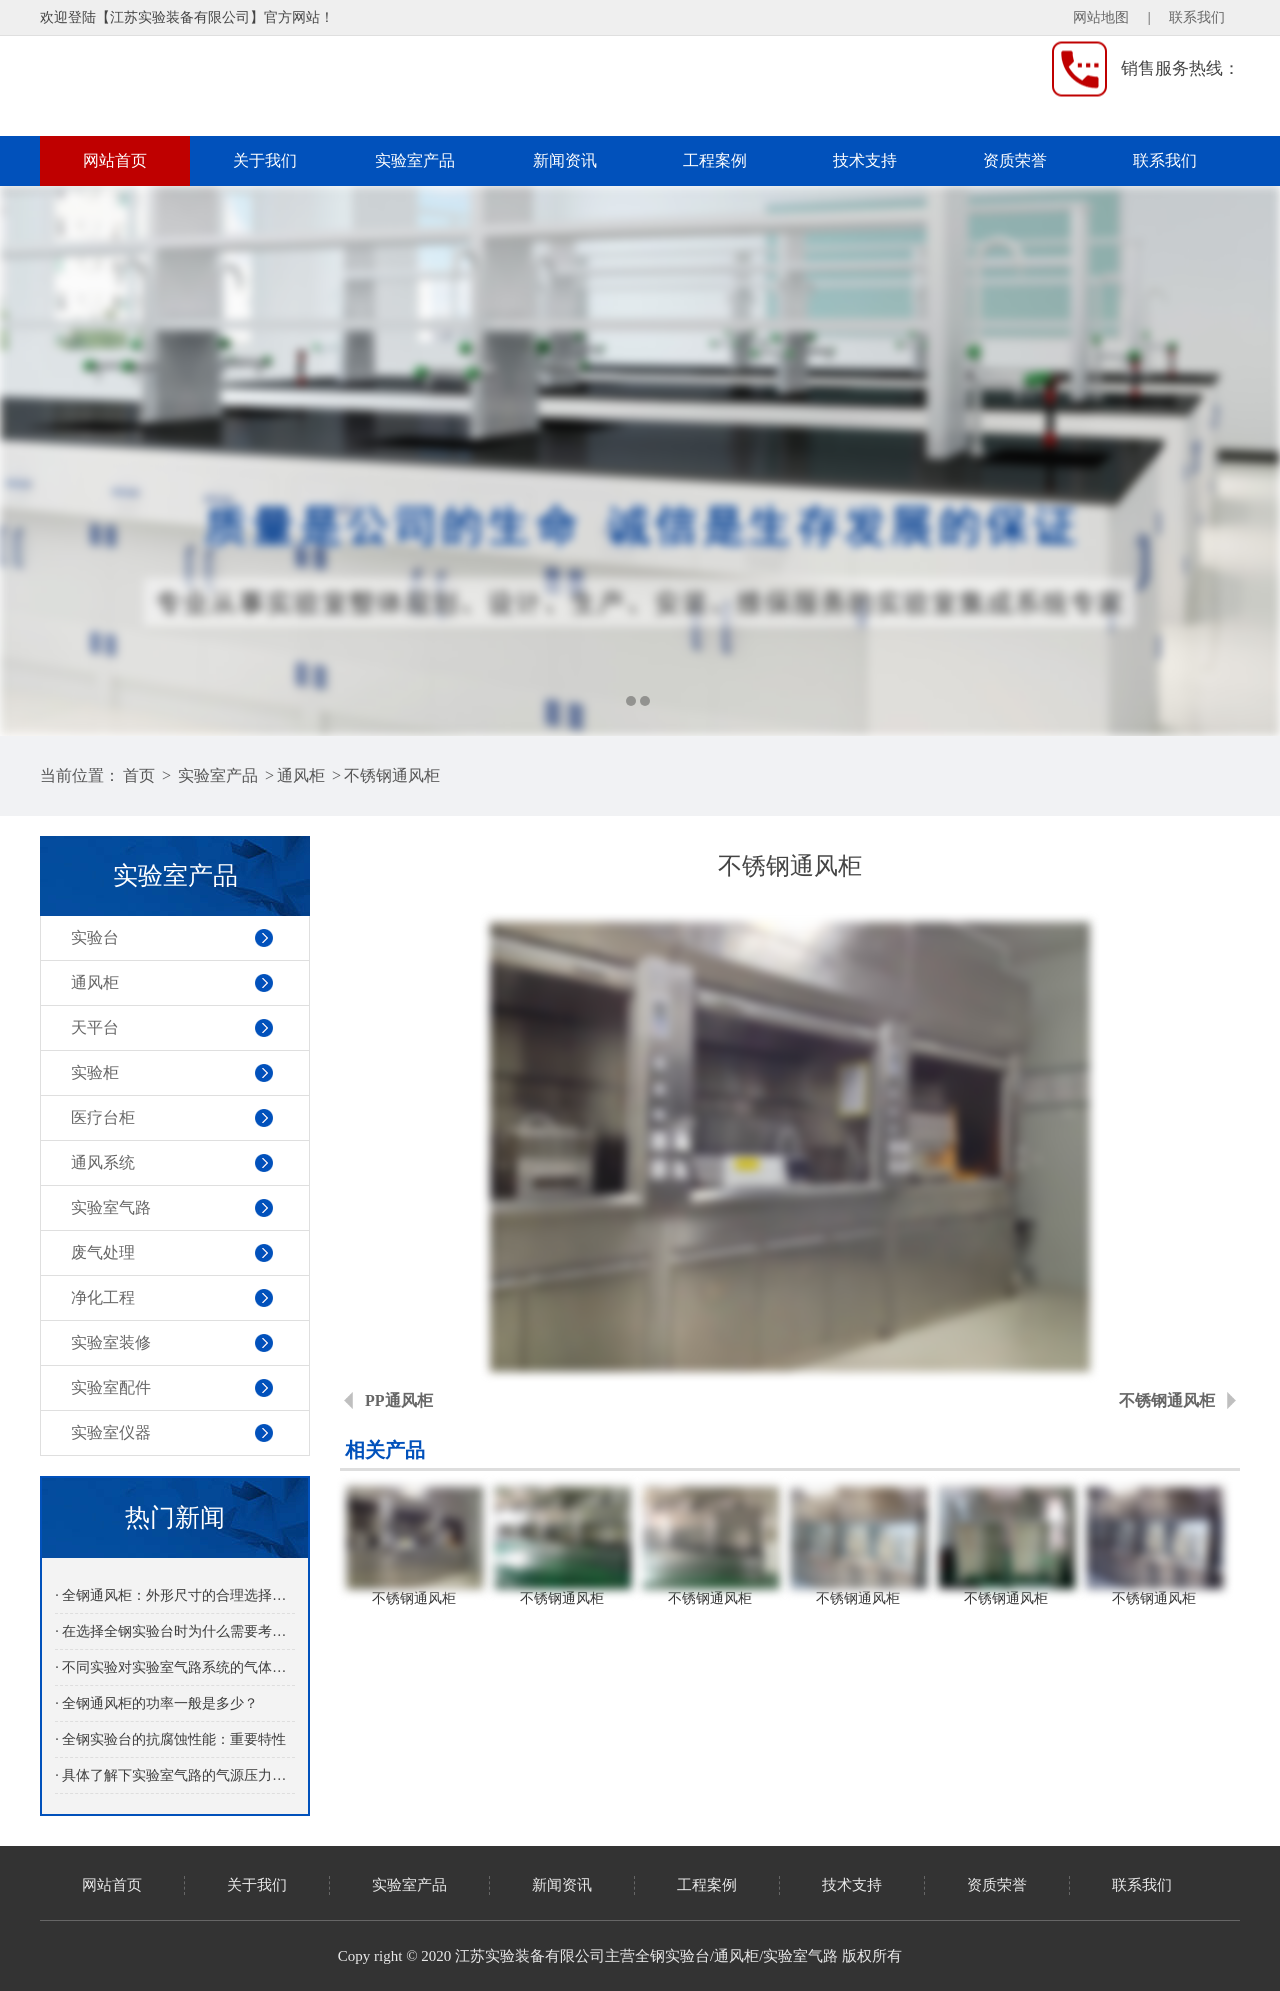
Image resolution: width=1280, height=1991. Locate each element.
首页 (139, 775)
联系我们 (1197, 17)
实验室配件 (111, 1387)
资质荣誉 (1015, 160)
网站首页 (115, 160)
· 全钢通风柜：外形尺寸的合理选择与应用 (174, 1595)
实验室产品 (415, 160)
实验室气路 (111, 1207)
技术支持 (865, 160)
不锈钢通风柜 (392, 775)
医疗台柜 (103, 1117)
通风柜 (301, 775)
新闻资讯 (565, 160)
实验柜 (95, 1072)
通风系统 (103, 1162)
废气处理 (103, 1252)
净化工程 (103, 1297)
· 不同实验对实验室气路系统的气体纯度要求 (174, 1667)
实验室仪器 (111, 1432)
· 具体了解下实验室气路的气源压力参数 (174, 1775)
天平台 (95, 1027)
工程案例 (715, 160)
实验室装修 (111, 1342)
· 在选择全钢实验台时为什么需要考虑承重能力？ (174, 1631)
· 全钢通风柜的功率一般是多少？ (156, 1703)
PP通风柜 (399, 1400)
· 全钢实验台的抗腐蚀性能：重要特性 (170, 1739)
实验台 (95, 937)
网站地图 (1101, 17)
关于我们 (265, 160)
